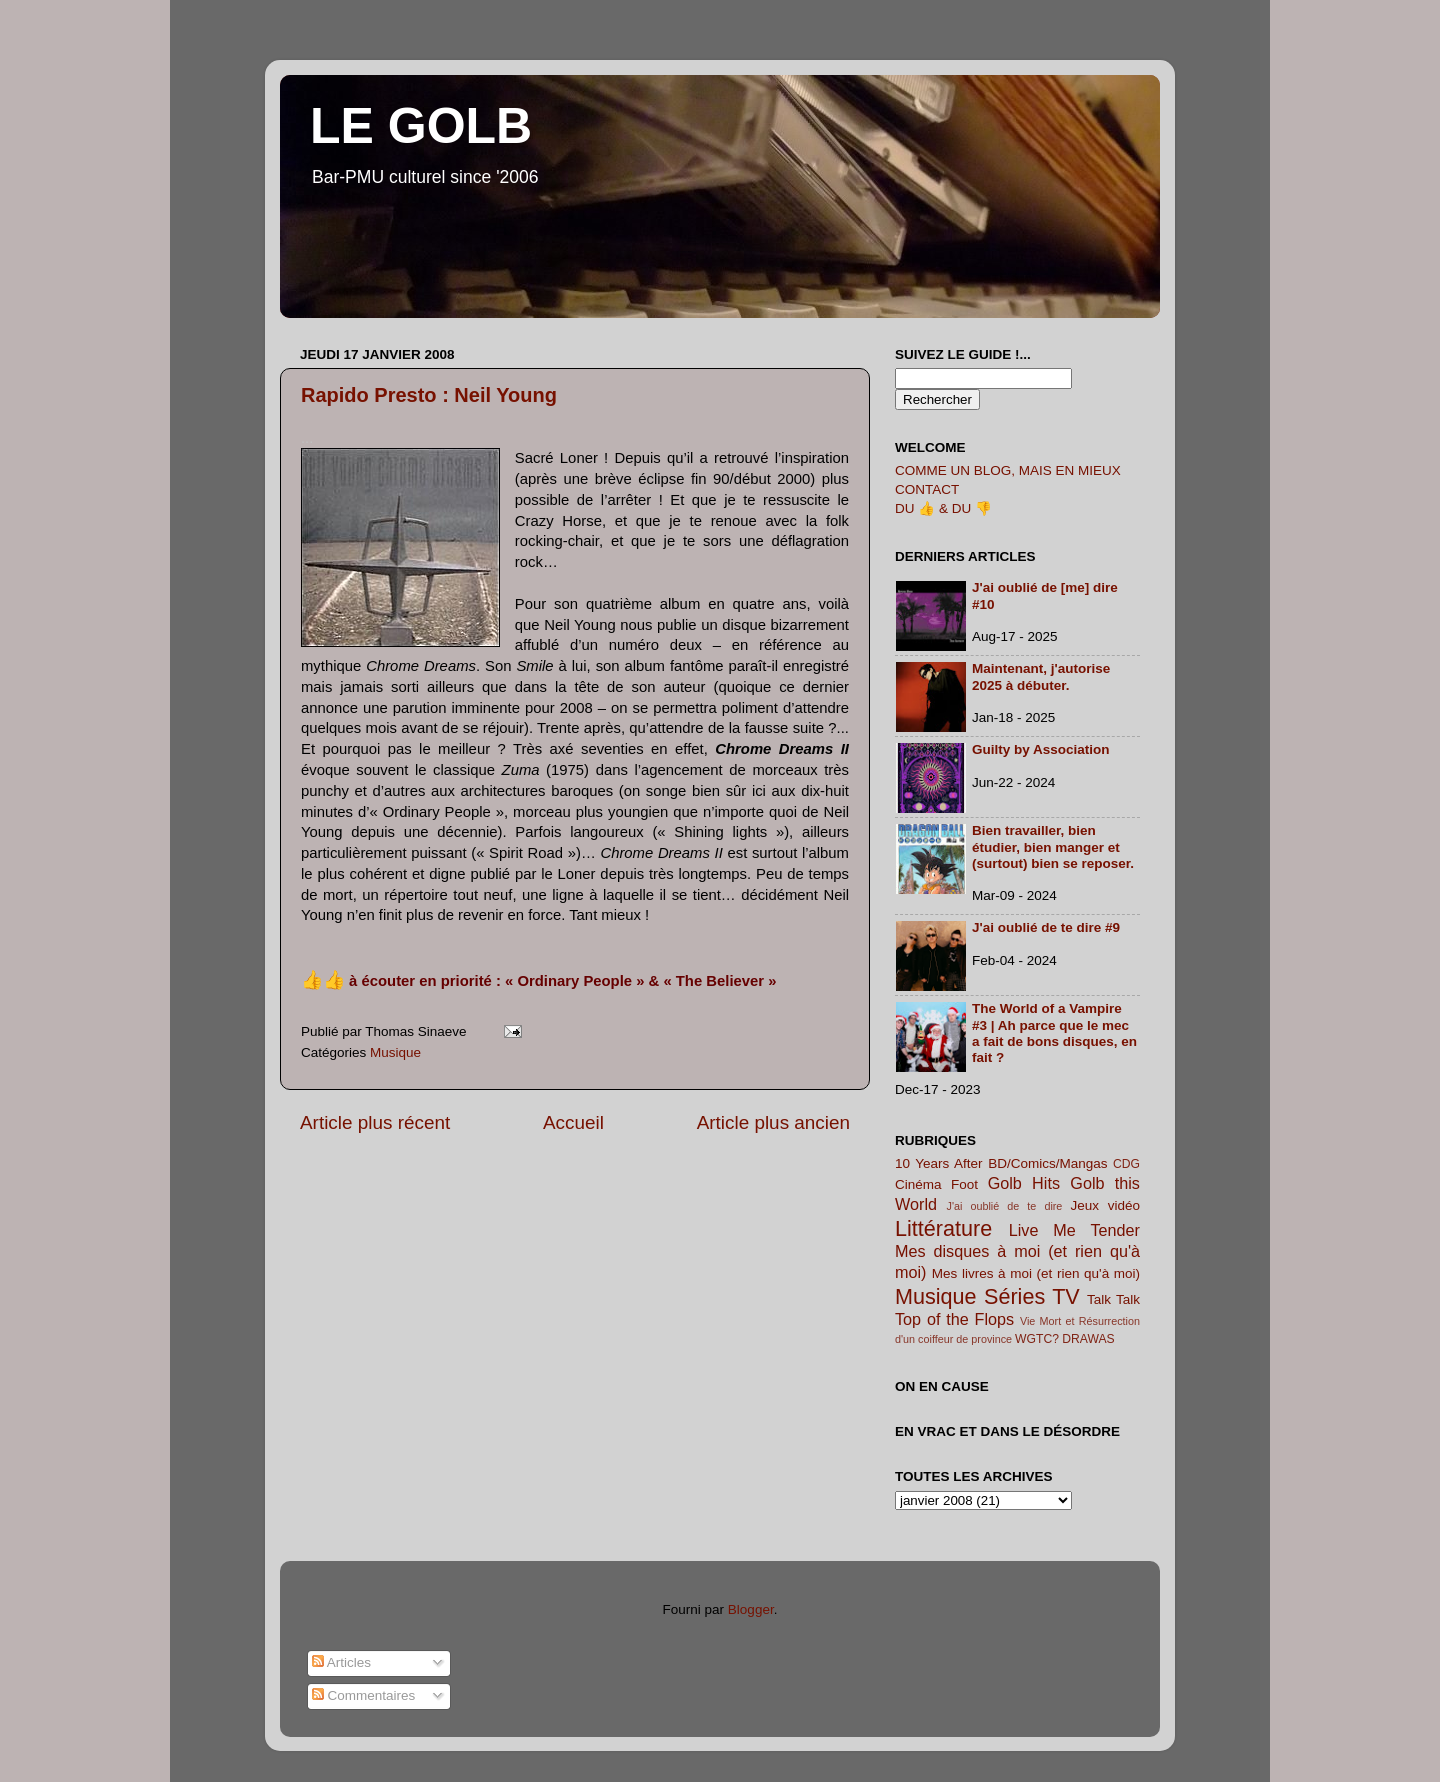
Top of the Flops (954, 1319)
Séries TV (1032, 1296)
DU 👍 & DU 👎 (943, 508)
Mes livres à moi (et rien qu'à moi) (1036, 1273)
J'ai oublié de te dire (1005, 1206)
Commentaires (364, 1695)
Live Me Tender (1074, 1230)
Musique (395, 1052)
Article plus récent (375, 1122)
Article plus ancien (773, 1122)
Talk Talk (1113, 1299)
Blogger (751, 1609)
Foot (964, 1184)
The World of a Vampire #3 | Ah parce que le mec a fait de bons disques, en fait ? (1054, 1033)
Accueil (573, 1122)
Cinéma (918, 1184)
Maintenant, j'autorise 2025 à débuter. (1041, 676)
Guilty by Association (1041, 749)
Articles (341, 1662)
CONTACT (927, 489)
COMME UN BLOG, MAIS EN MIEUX (1008, 470)
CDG (1126, 1164)
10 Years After (939, 1163)
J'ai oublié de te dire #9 (1046, 927)
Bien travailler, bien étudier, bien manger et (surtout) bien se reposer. (1053, 846)
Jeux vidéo (1105, 1205)
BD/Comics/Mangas (1047, 1163)
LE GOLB (421, 126)
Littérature (943, 1228)
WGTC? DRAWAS (1065, 1339)
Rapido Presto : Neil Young (429, 395)
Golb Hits (1024, 1183)
